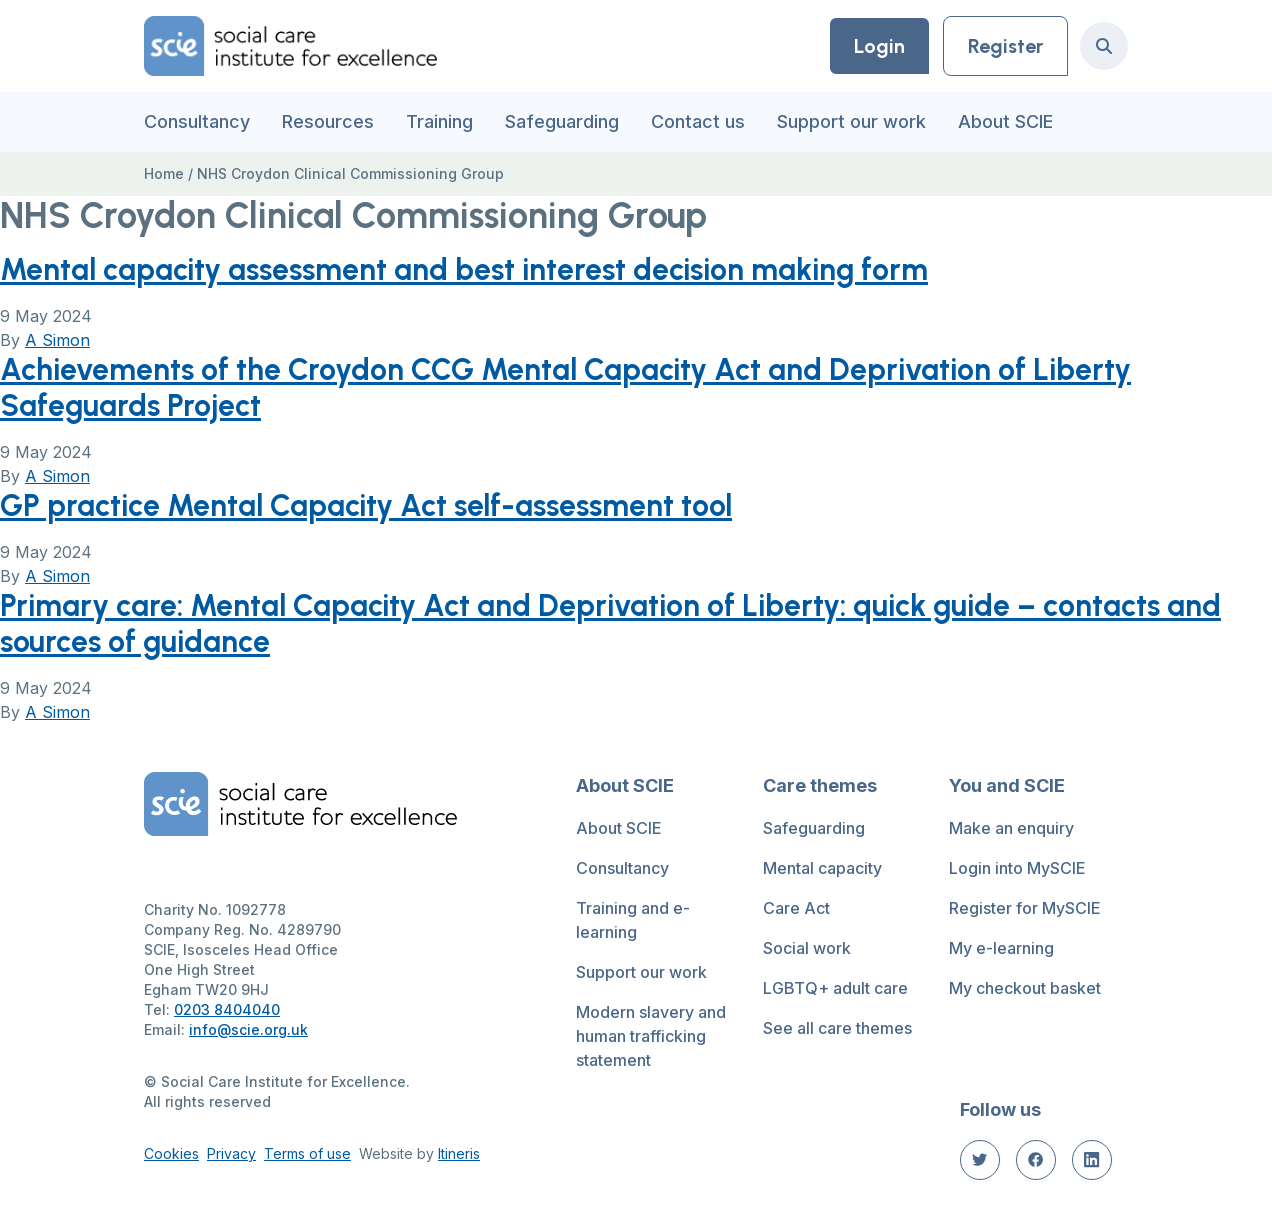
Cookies (171, 1153)
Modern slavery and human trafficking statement (651, 1036)
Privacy (231, 1153)
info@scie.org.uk (248, 1029)
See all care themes (837, 1028)
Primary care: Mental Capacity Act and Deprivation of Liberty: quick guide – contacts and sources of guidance (610, 623)
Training (439, 121)
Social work (807, 948)
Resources (328, 121)
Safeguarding (562, 121)
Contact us (698, 121)
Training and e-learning (633, 920)
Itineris (459, 1153)
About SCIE (1005, 121)
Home (164, 173)
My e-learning (1001, 948)
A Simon (57, 340)
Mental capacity (822, 868)
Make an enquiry (1011, 828)
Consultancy (197, 121)
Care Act (796, 908)
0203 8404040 (227, 1009)
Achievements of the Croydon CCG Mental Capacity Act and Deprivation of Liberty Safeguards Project (565, 387)
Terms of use (307, 1153)
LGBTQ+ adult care (835, 988)
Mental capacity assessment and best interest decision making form (464, 269)
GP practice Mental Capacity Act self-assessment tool (366, 505)
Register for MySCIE (1025, 908)
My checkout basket (1025, 988)
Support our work (851, 121)
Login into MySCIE (1017, 868)
